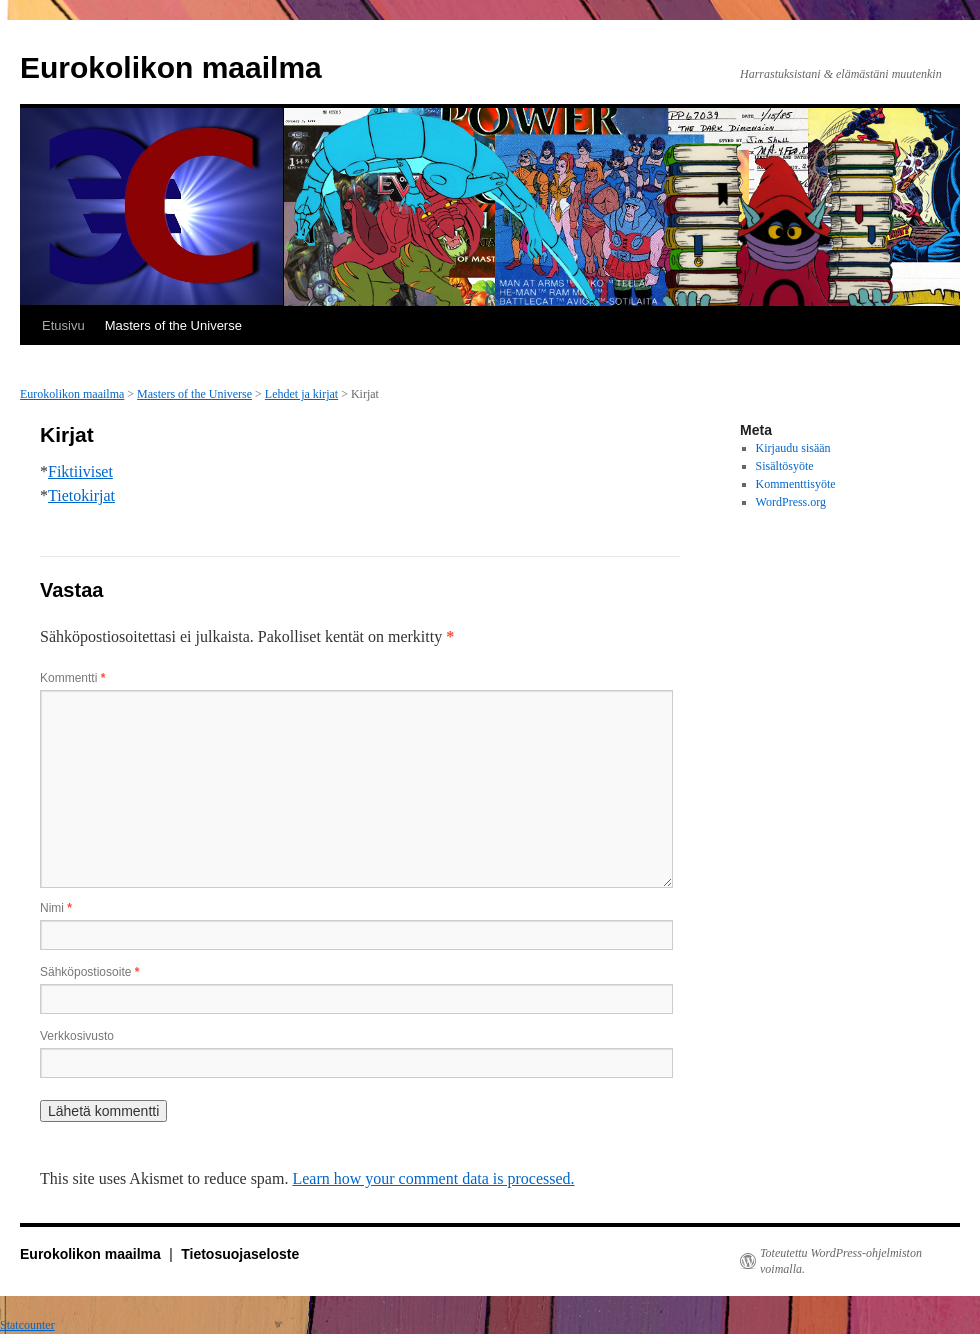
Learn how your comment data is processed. (433, 1178)
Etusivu (63, 325)
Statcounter (27, 1325)
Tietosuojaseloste (240, 1254)
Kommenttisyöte (796, 484)
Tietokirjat (81, 495)
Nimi (56, 908)
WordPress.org (791, 502)
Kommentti (72, 678)
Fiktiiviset (80, 471)
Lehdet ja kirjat (301, 394)
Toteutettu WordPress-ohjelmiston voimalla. (841, 1261)
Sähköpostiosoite (89, 972)
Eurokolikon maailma (171, 67)
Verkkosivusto (77, 1036)
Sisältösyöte (785, 466)
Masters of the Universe (173, 325)
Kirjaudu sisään (793, 448)
